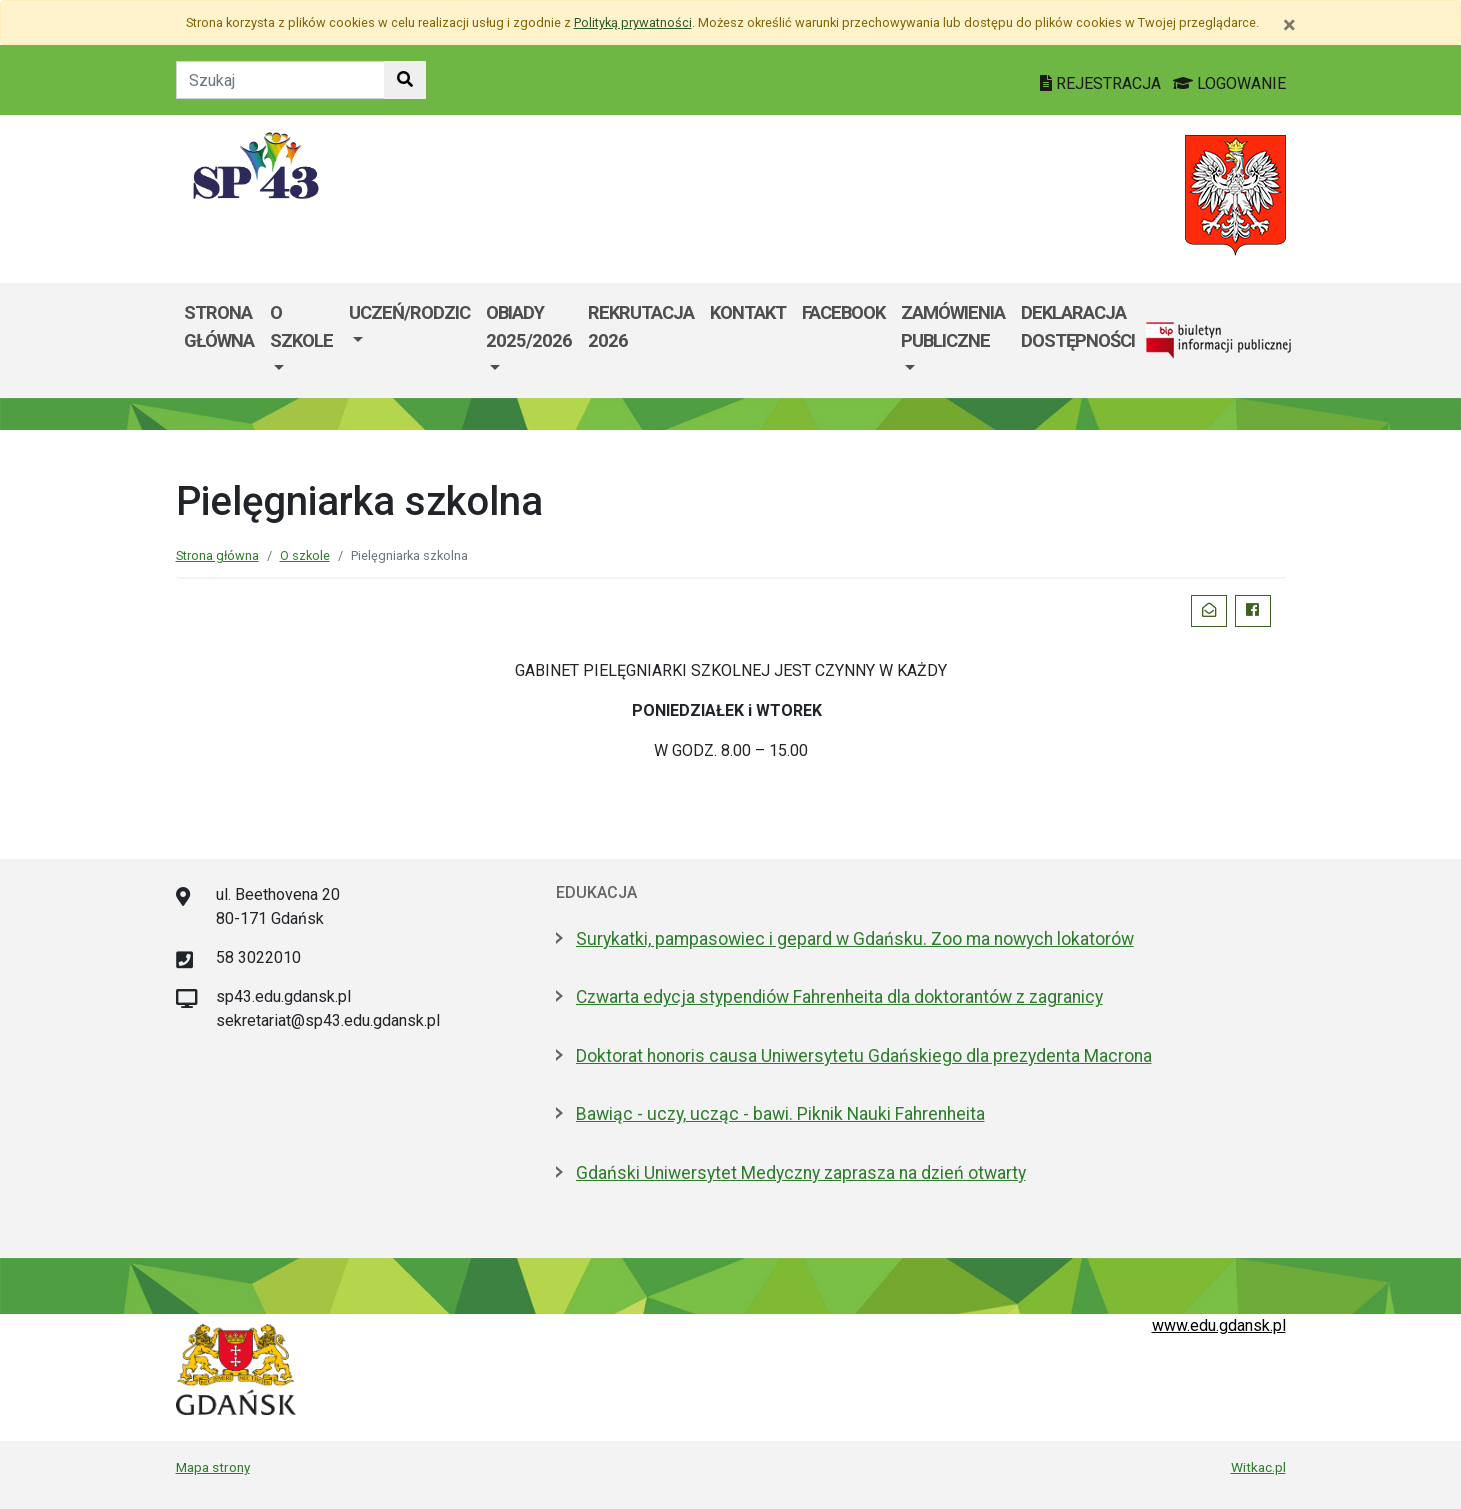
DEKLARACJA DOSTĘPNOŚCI (1078, 326)
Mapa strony (213, 1467)
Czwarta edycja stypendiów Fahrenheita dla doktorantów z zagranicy (839, 997)
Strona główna (219, 326)
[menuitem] (301, 340)
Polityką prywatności (633, 22)
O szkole (301, 326)
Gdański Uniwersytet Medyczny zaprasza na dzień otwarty (801, 1173)
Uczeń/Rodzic (409, 312)
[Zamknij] (1289, 25)
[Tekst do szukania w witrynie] (280, 80)
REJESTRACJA (1102, 83)
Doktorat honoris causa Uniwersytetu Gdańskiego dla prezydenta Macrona (864, 1056)
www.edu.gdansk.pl (1219, 1325)
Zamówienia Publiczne (953, 326)
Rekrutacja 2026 (641, 326)
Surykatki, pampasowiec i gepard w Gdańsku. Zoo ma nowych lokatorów (855, 939)
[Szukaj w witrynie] (405, 80)
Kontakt (748, 312)
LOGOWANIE (1229, 83)
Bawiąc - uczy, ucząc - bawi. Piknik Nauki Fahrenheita (780, 1114)
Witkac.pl (1258, 1467)
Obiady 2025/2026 (529, 326)
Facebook (843, 312)
